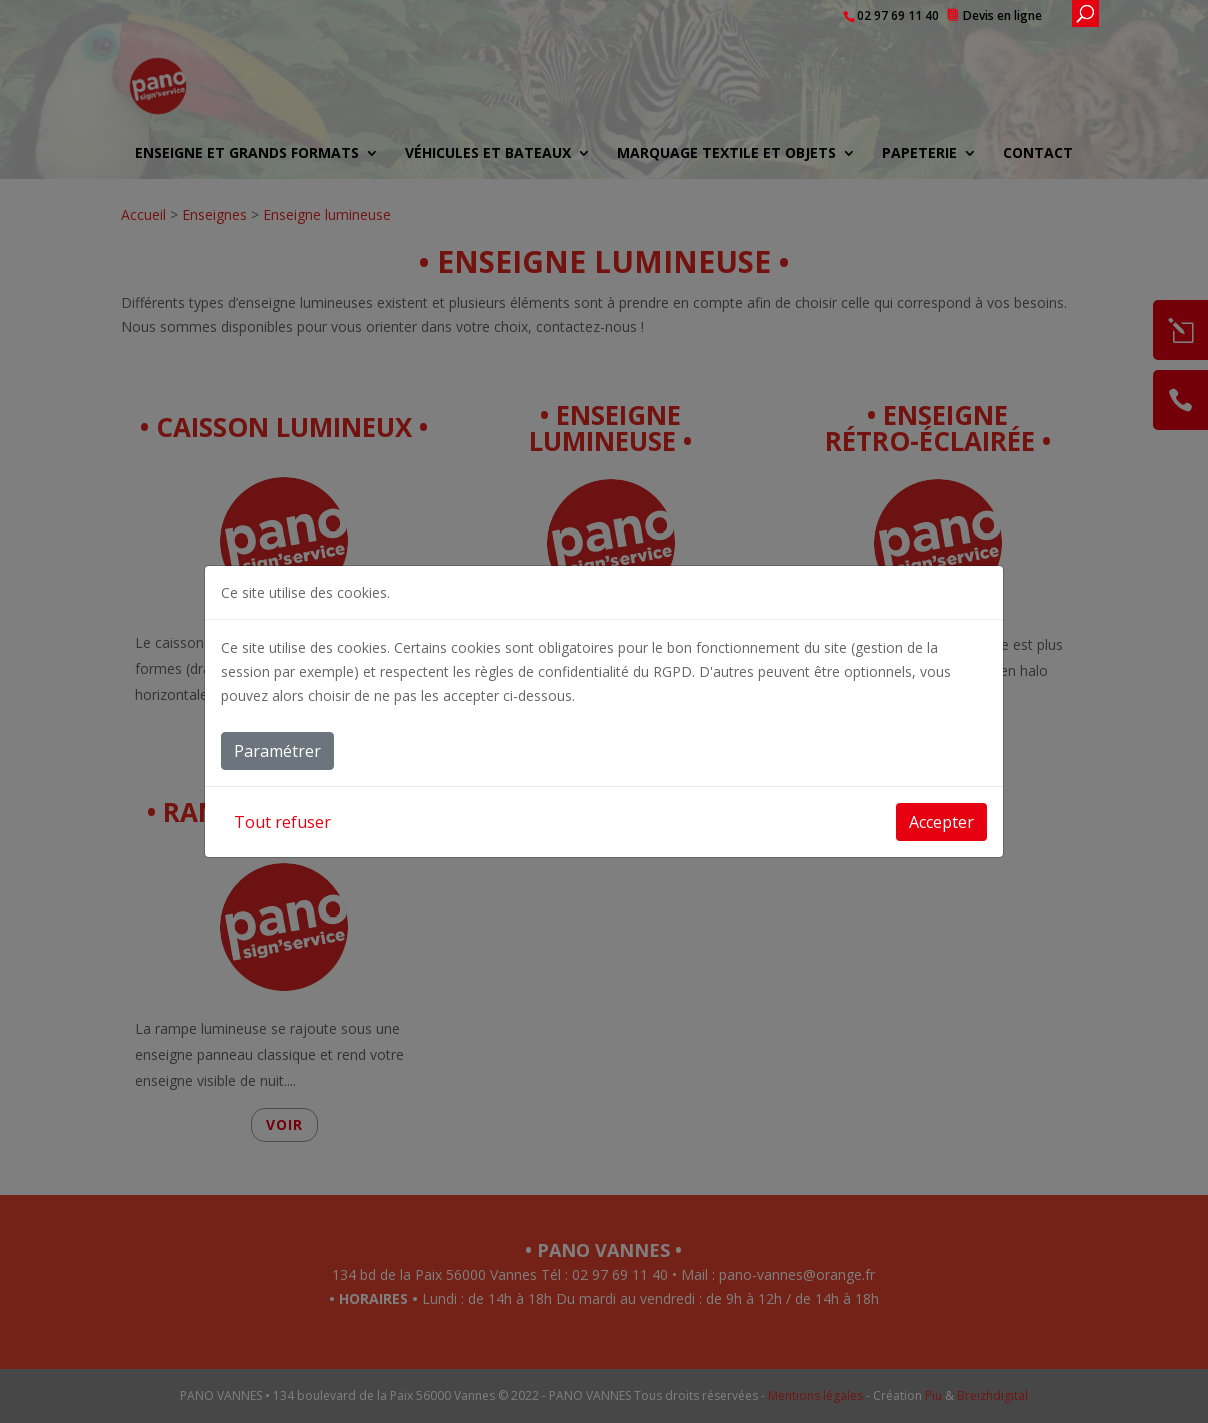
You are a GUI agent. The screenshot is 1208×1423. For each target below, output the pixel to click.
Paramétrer (277, 751)
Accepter (941, 822)
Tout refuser (282, 822)
